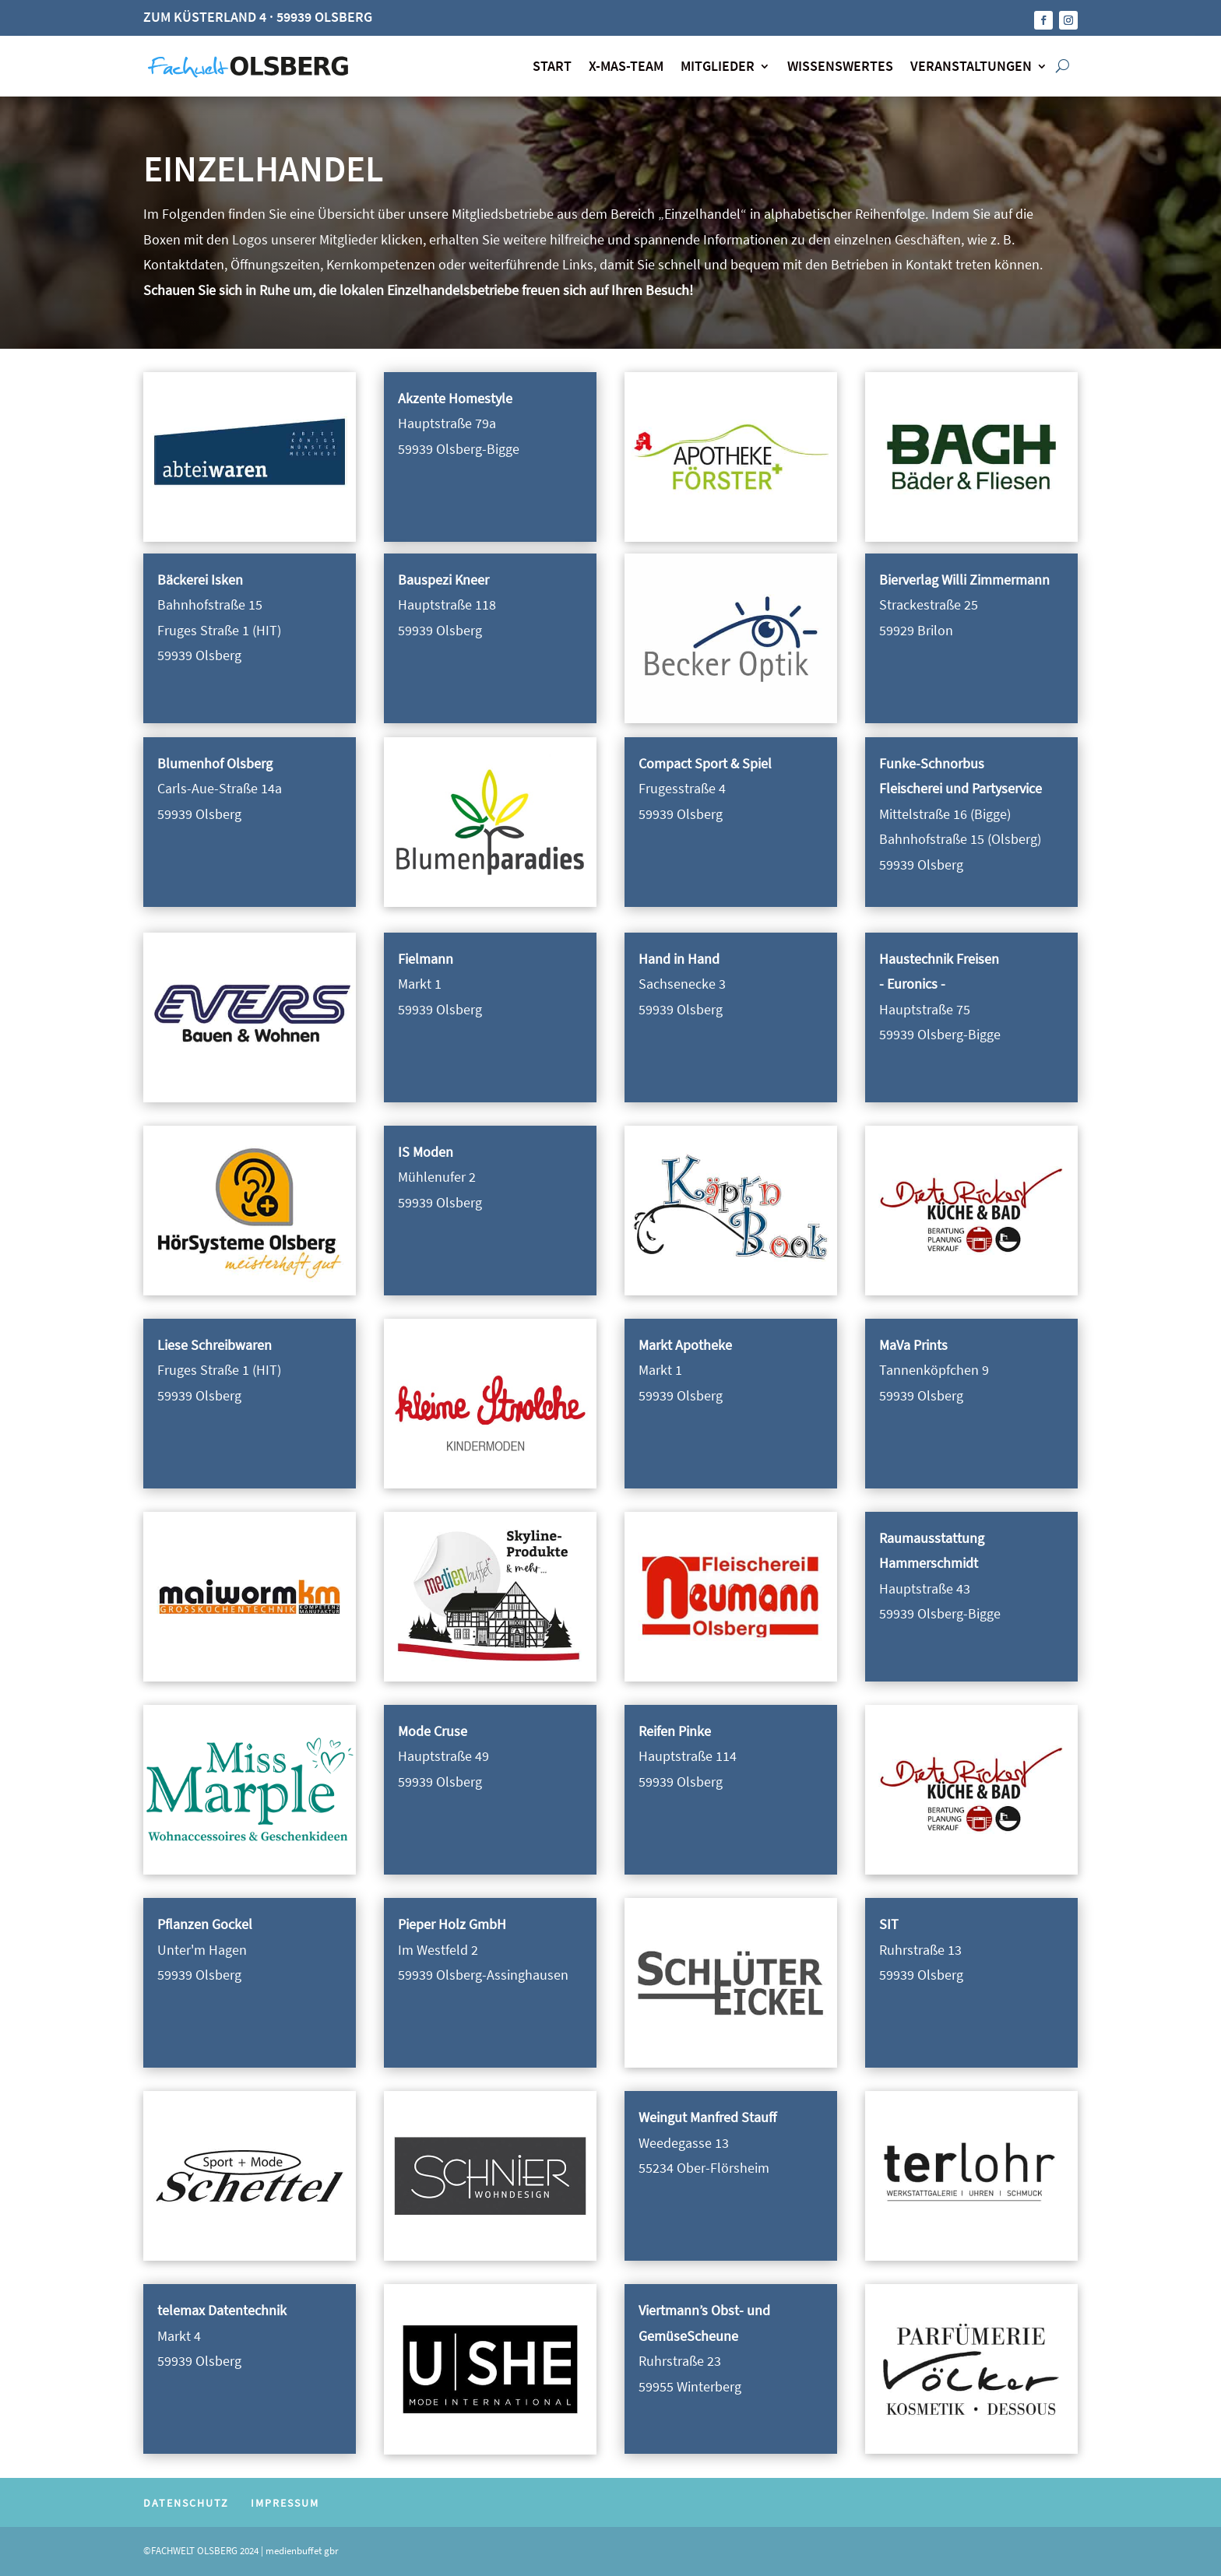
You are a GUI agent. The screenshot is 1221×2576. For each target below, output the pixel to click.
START (552, 66)
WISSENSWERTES (840, 66)
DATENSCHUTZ (186, 2503)
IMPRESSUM (285, 2503)
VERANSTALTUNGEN (971, 66)
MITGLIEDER (718, 66)
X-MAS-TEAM (626, 66)
